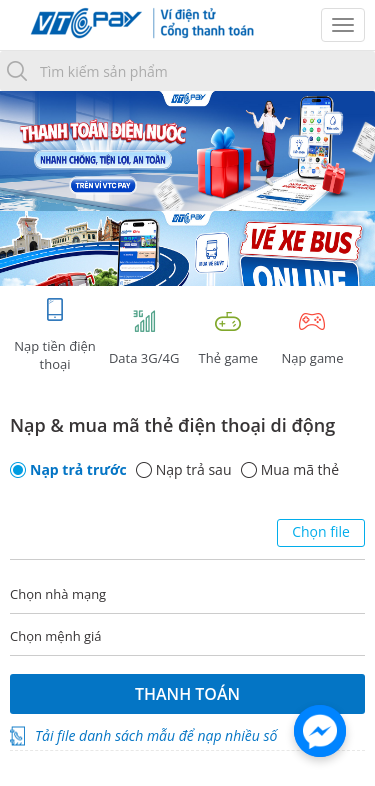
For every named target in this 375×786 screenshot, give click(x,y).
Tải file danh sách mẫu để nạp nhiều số (156, 735)
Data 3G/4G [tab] (144, 337)
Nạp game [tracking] (312, 337)
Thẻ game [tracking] (228, 337)
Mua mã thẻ (300, 470)
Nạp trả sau (194, 470)
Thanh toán (187, 694)
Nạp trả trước (78, 470)
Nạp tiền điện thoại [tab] (54, 334)
